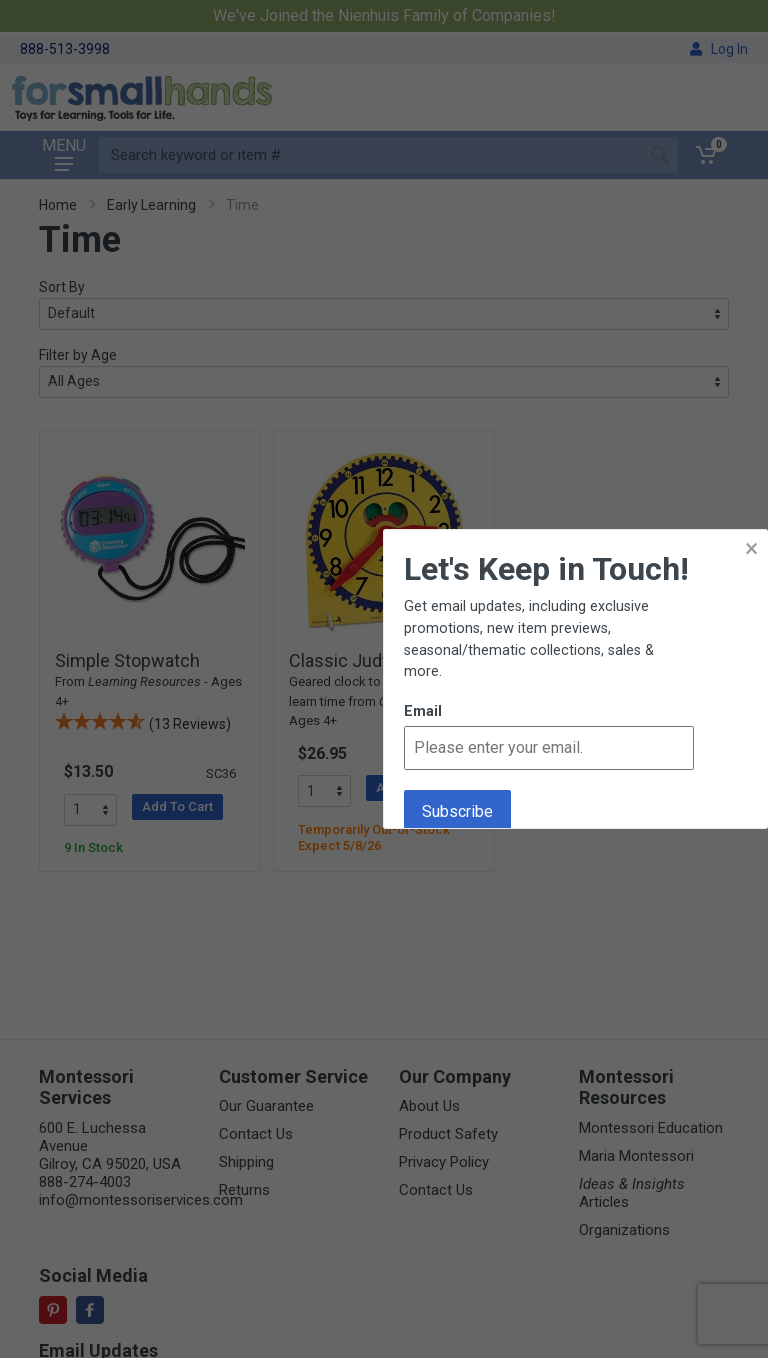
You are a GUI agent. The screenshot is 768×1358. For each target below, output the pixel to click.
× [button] (751, 548)
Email (423, 711)
